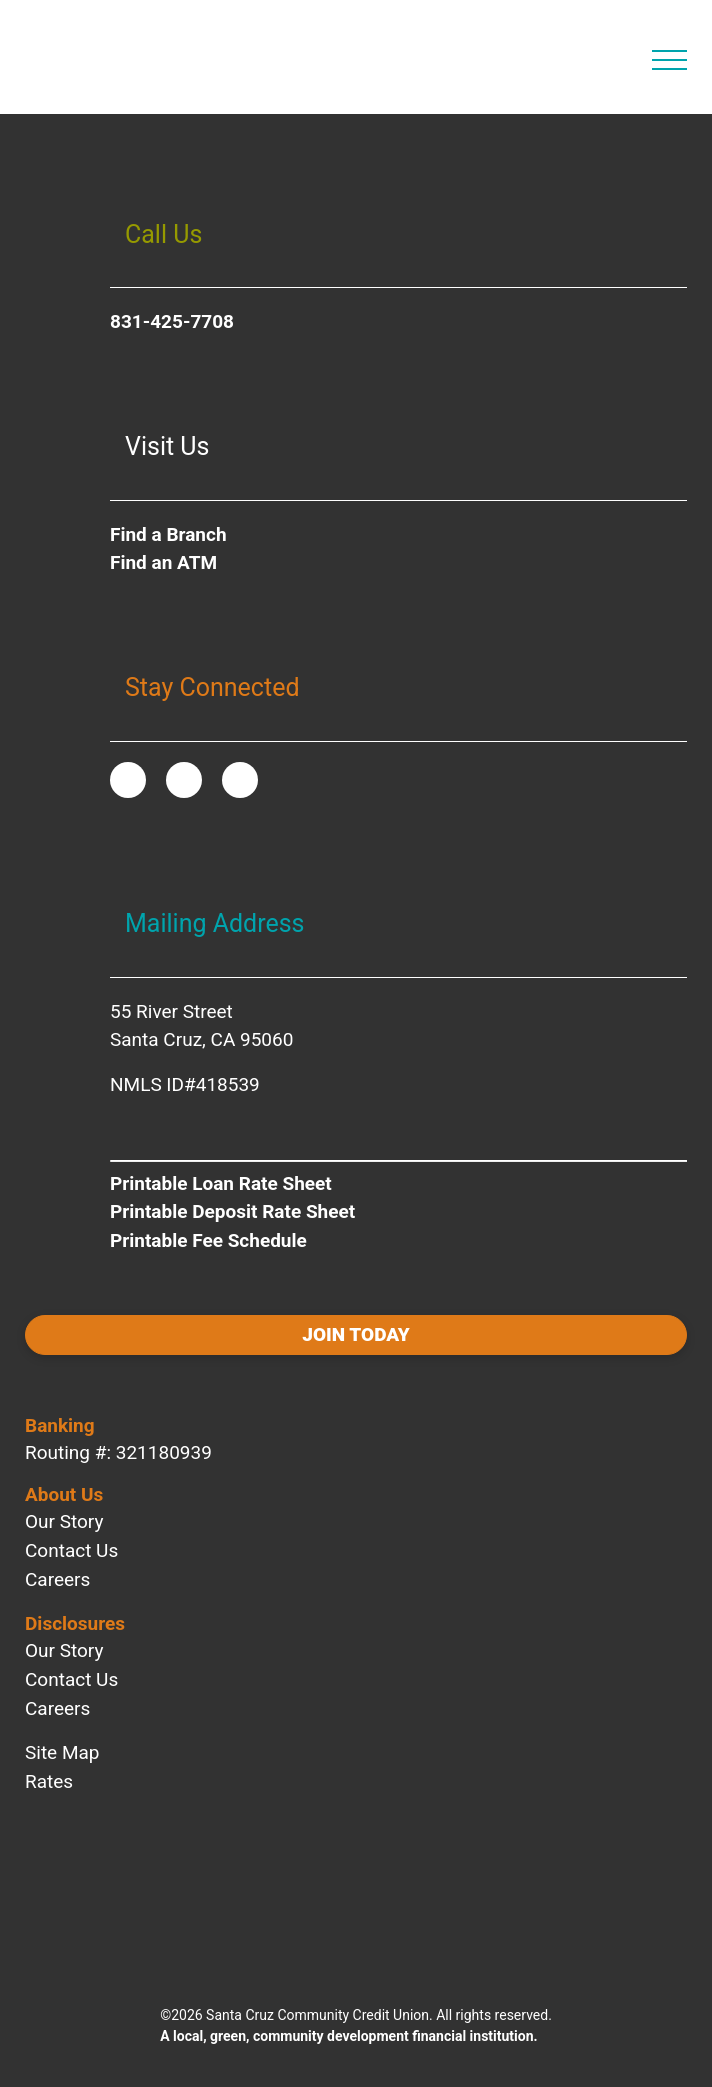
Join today (355, 1334)
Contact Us (71, 1550)
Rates (49, 1781)
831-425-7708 (172, 321)
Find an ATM (163, 562)
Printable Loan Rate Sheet (221, 1183)
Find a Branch (168, 534)
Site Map (62, 1752)
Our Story (64, 1521)
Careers (57, 1579)
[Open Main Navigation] (669, 60)
